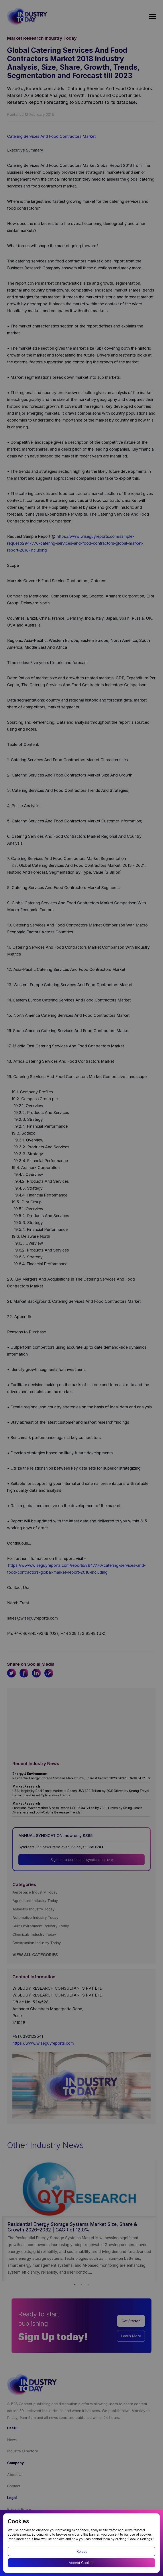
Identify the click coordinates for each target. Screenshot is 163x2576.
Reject (82, 2551)
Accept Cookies (81, 2562)
